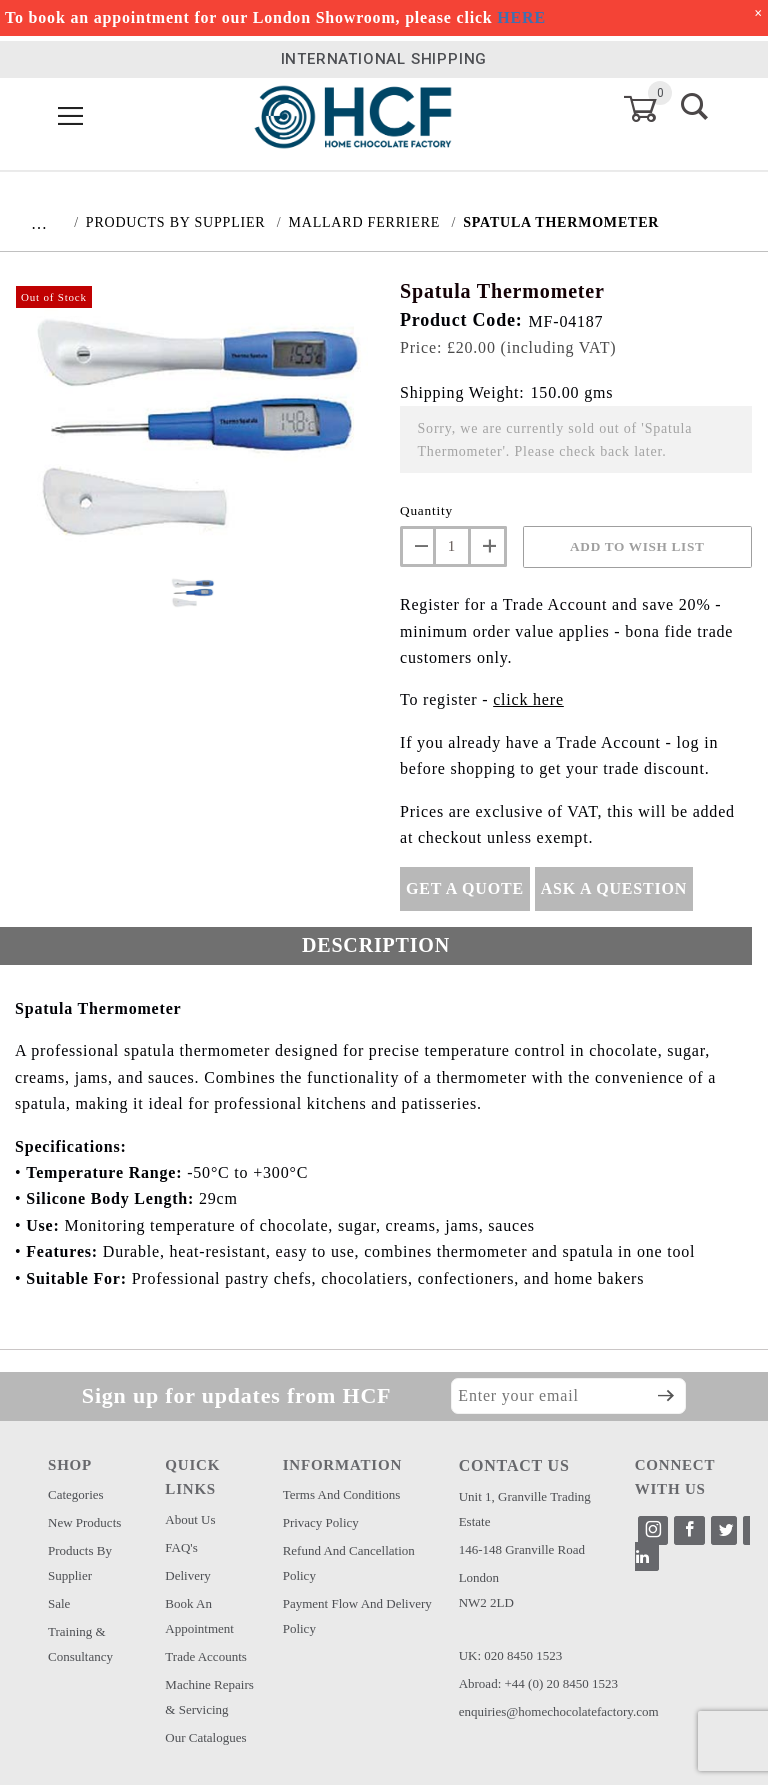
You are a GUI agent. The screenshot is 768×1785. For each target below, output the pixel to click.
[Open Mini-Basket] (652, 109)
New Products (84, 1522)
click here (528, 699)
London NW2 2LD (486, 1590)
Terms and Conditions (342, 1494)
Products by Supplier (80, 1563)
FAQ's (181, 1547)
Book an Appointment (199, 1616)
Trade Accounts (206, 1656)
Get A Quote (465, 888)
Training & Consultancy (80, 1644)
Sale (59, 1603)
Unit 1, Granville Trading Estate (525, 1509)
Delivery (187, 1575)
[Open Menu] (70, 117)
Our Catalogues (205, 1737)
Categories (76, 1494)
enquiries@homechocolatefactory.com (559, 1711)
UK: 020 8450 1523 (511, 1655)
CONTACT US (514, 1465)
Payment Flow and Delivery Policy (357, 1616)
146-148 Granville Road (522, 1549)
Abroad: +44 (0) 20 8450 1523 (538, 1683)
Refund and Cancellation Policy (349, 1563)
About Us (190, 1519)
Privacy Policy (321, 1522)
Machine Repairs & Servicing (209, 1697)
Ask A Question (614, 888)
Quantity (426, 510)
